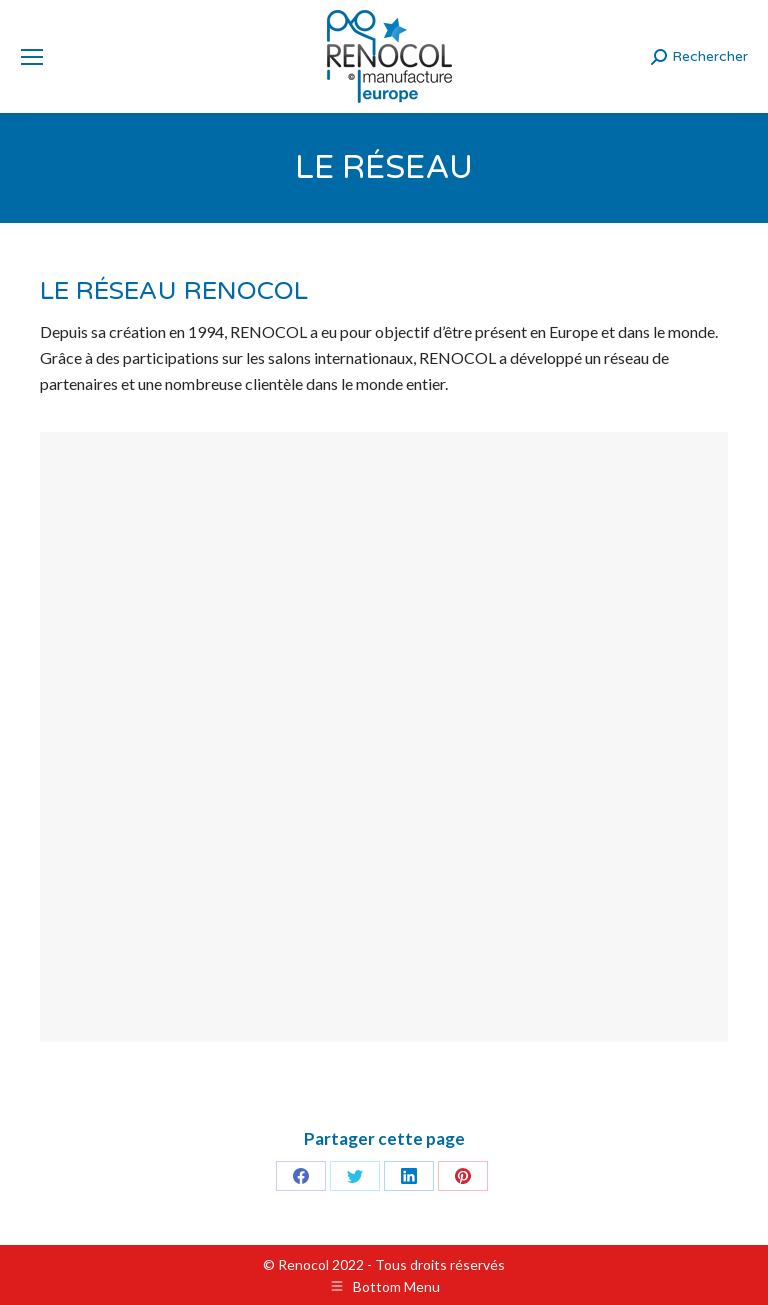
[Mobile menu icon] (32, 57)
